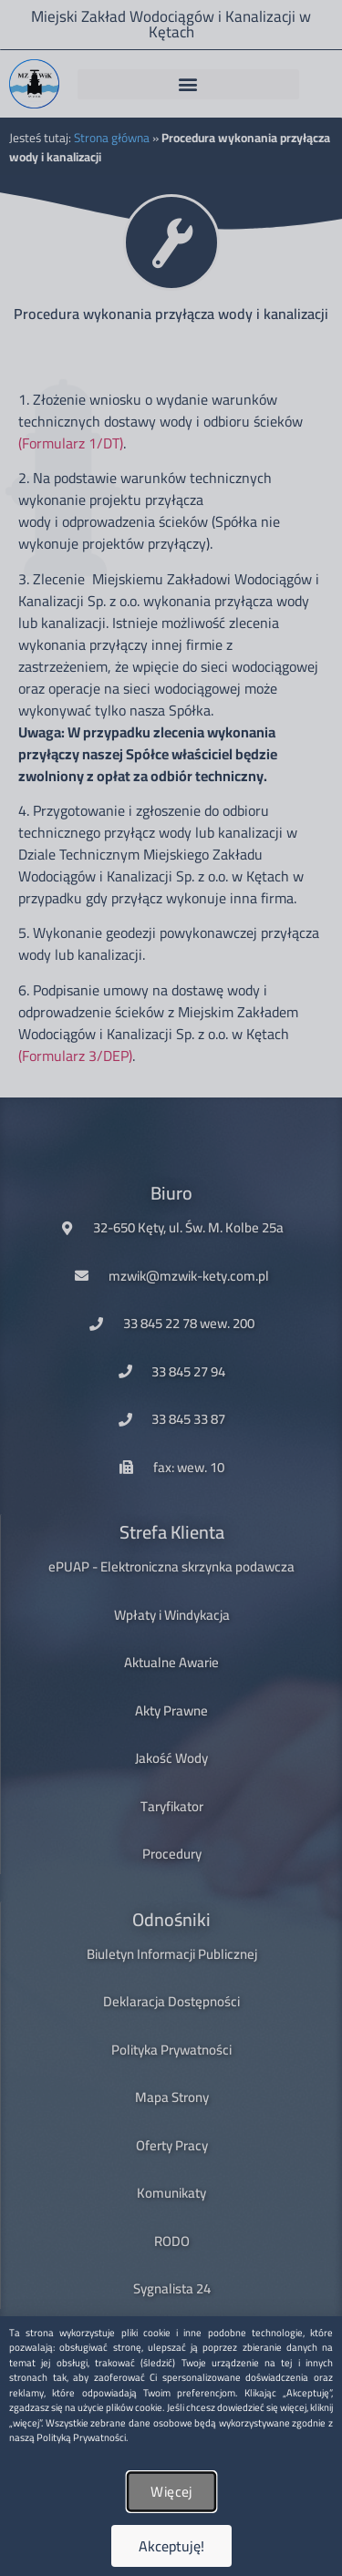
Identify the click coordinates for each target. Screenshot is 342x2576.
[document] (171, 1288)
